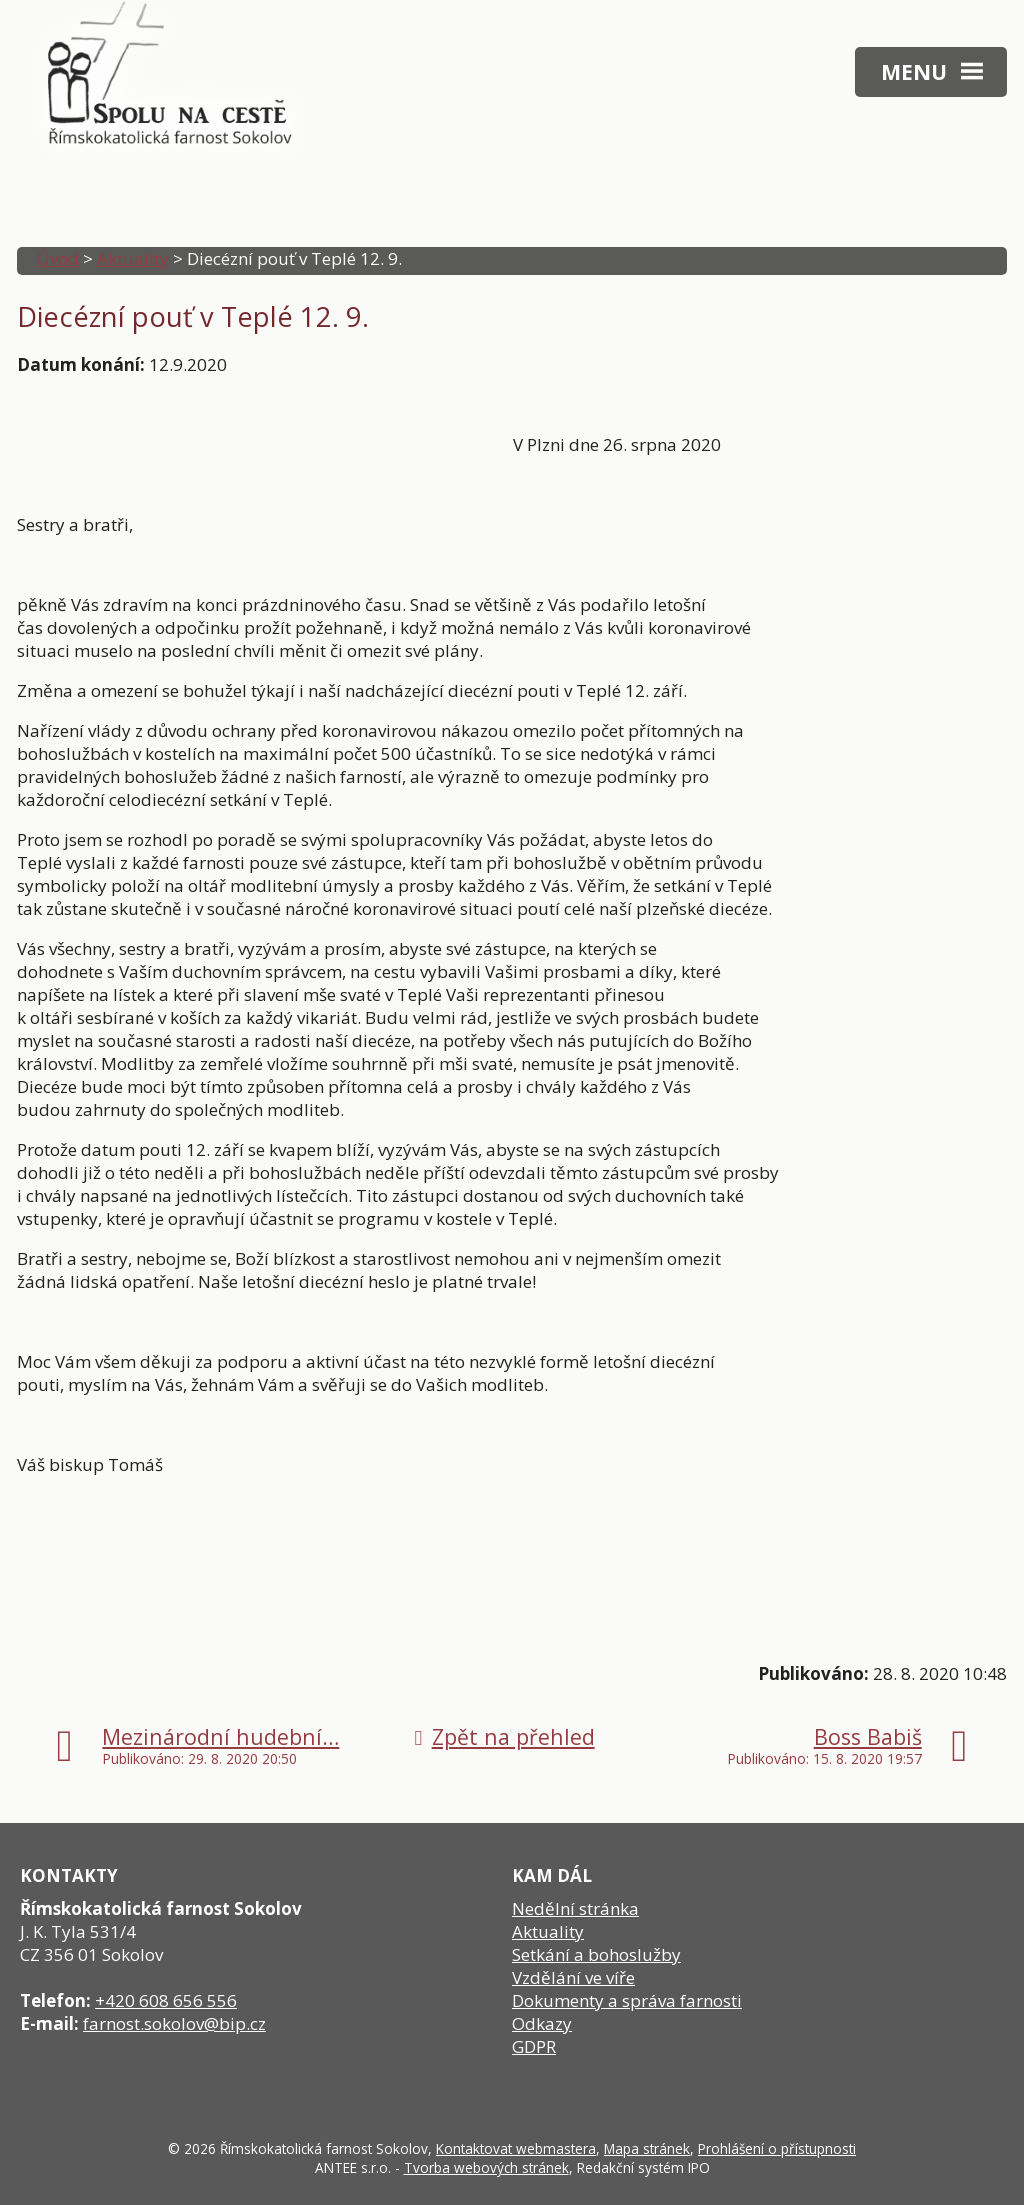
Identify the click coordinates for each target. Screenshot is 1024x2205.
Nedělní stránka (575, 1908)
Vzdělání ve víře (573, 1977)
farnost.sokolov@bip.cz (174, 2023)
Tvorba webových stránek (486, 2167)
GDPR (534, 2046)
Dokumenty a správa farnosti (627, 2000)
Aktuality (133, 258)
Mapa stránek (647, 2148)
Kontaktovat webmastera (516, 2148)
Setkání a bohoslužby (596, 1954)
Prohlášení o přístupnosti (777, 2148)
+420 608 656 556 (166, 2000)
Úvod (58, 258)
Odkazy (542, 2023)
